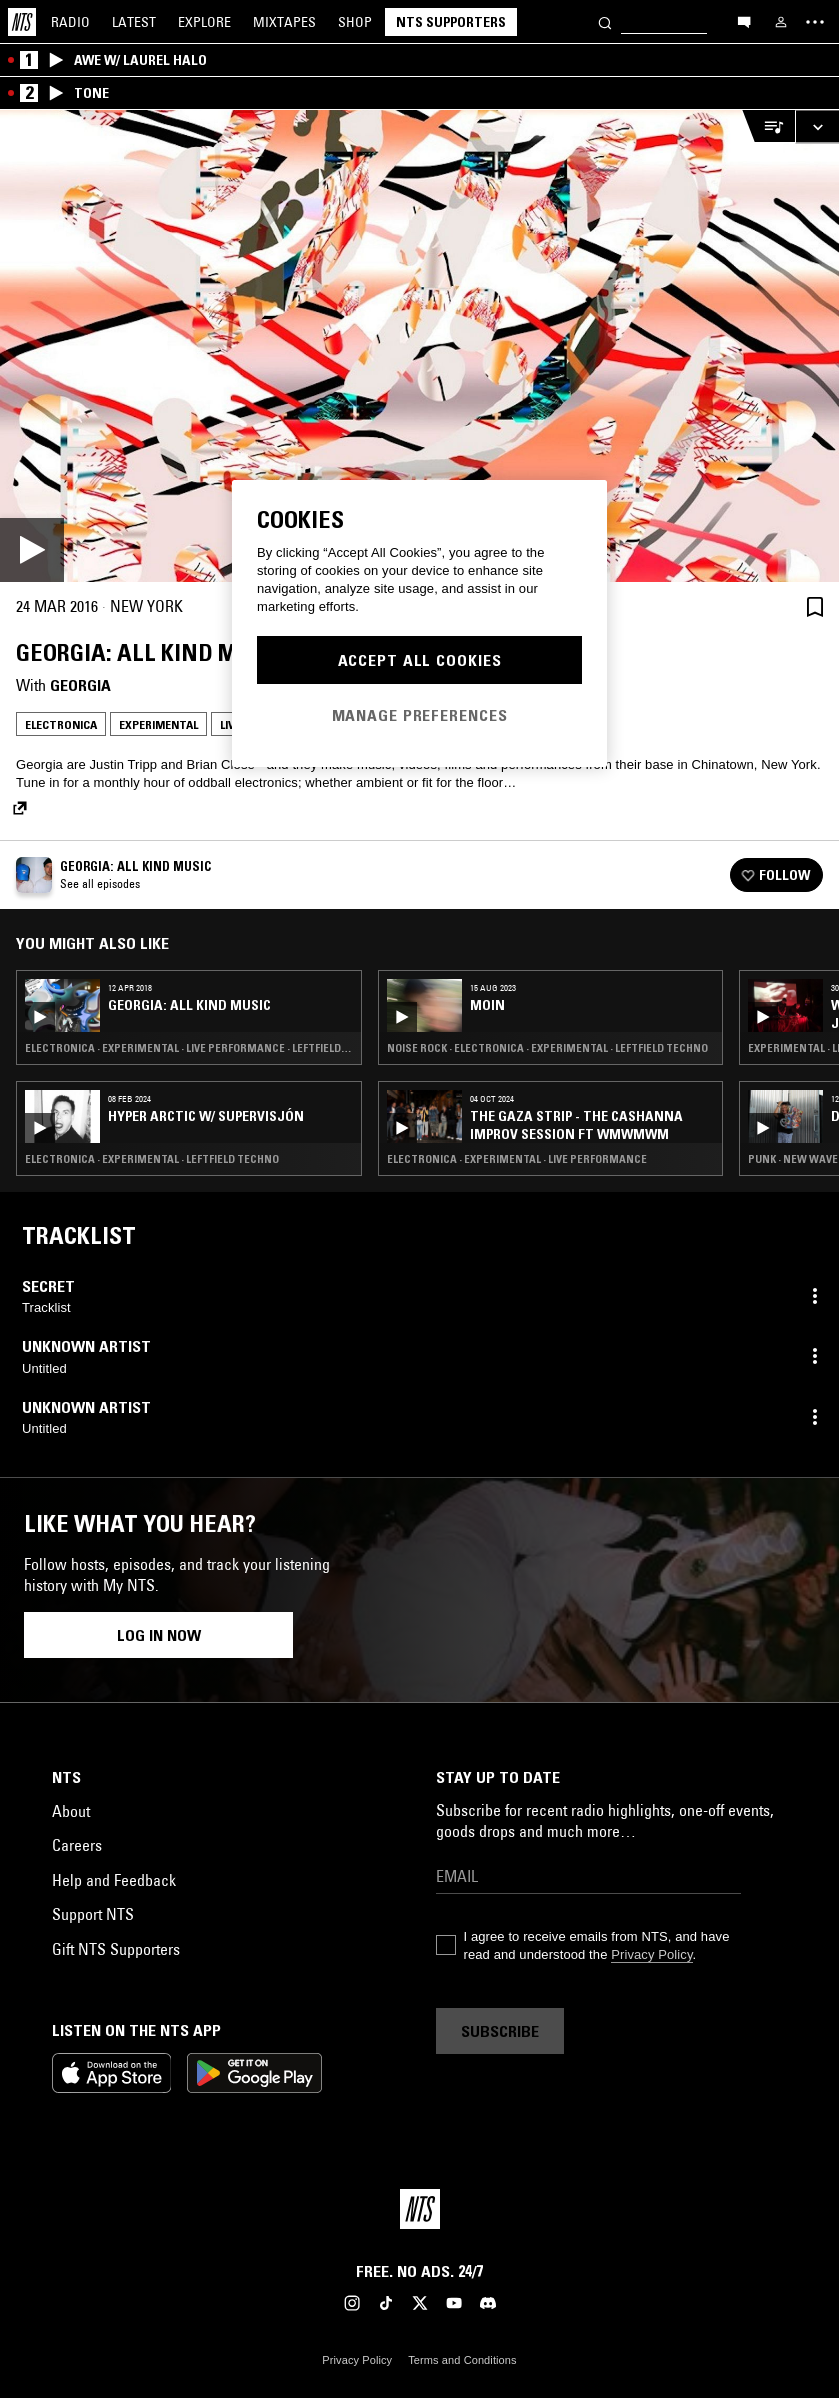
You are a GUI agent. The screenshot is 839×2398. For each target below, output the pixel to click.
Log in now (159, 1635)
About (71, 1811)
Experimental (158, 724)
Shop (355, 22)
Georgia (80, 685)
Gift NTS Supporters (116, 1949)
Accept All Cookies (420, 660)
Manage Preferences (420, 715)
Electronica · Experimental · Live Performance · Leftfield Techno (189, 1048)
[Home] (22, 22)
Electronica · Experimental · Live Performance (517, 1159)
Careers (77, 1845)
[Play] (419, 346)
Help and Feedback (114, 1880)
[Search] (605, 21)
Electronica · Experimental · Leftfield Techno (152, 1159)
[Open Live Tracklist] (768, 126)
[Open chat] (744, 21)
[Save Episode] (815, 606)
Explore (204, 22)
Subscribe (500, 2031)
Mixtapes (284, 22)
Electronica (61, 724)
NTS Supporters (451, 22)
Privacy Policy (651, 1954)
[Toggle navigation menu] (815, 22)
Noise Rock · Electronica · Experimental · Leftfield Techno (547, 1048)
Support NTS (93, 1914)
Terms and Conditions (462, 2360)
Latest (134, 22)
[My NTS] (781, 22)
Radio (70, 22)
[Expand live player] (817, 126)
